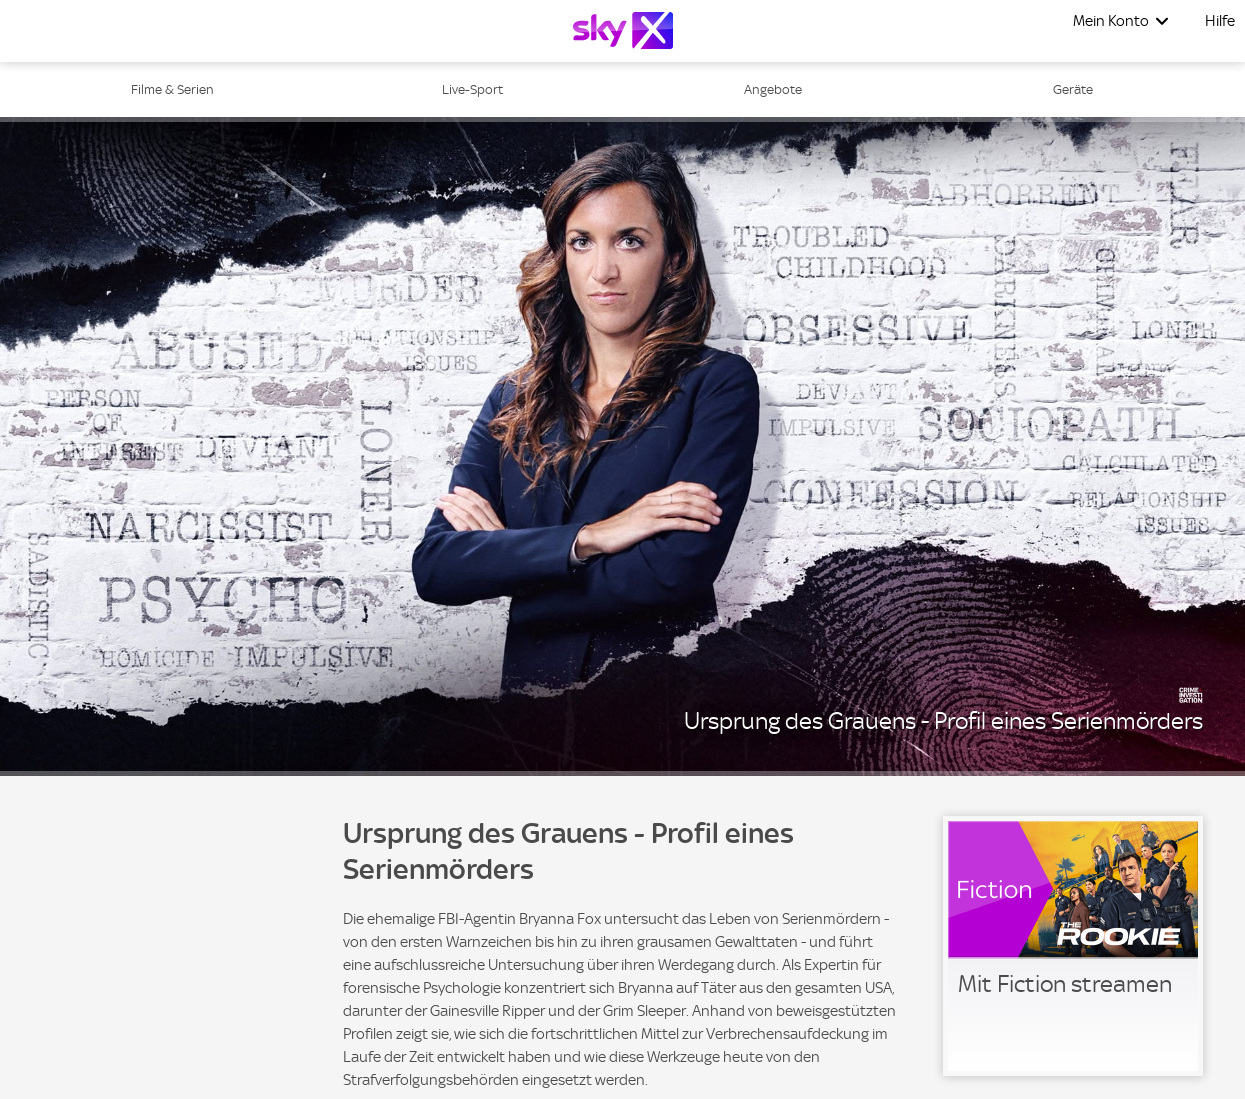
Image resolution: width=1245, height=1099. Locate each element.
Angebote (773, 89)
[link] (1073, 946)
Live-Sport (472, 89)
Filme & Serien (172, 89)
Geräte (1073, 89)
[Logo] (623, 30)
